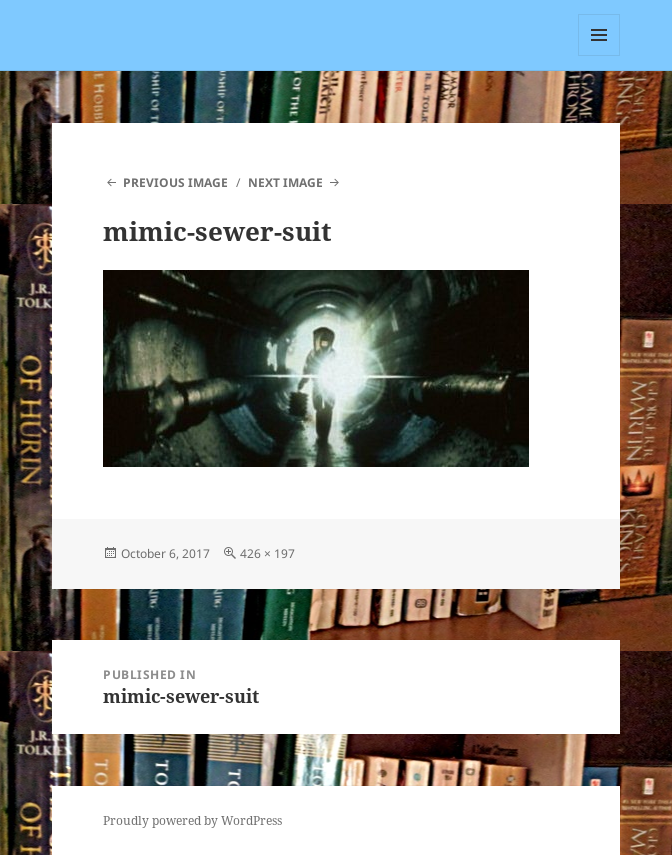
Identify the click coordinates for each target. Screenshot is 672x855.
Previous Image (175, 182)
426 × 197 (267, 553)
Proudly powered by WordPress (192, 820)
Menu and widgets (599, 55)
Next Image (285, 182)
